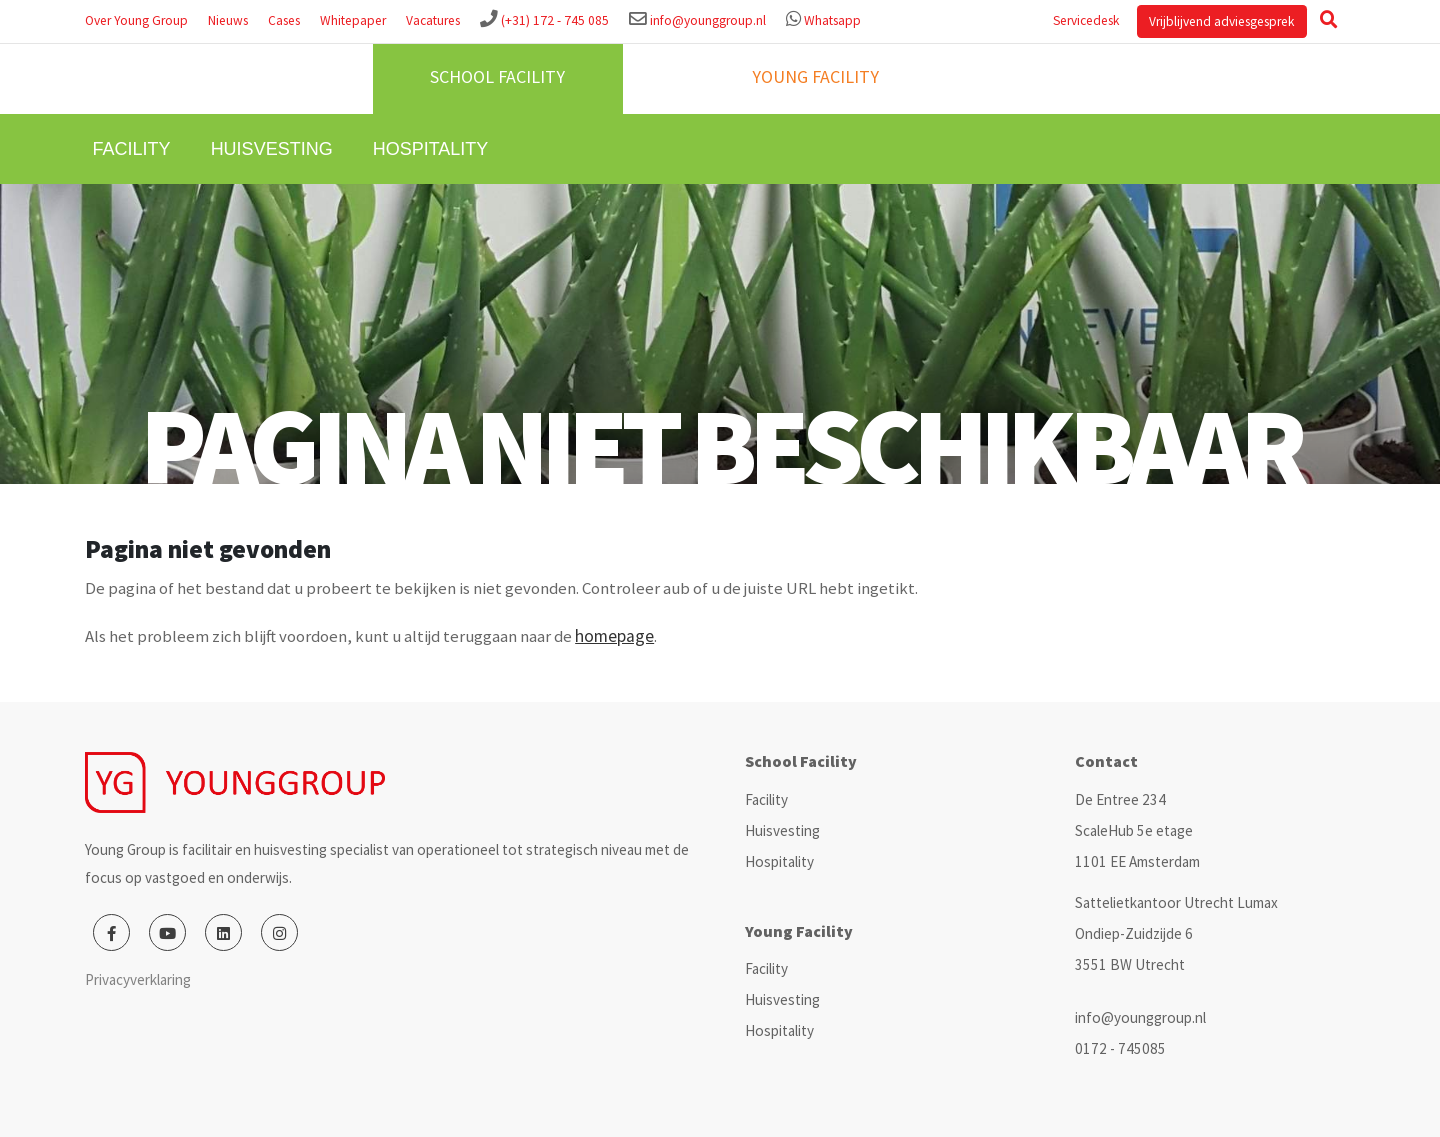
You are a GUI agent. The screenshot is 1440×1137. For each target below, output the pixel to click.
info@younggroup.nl (708, 20)
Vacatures (433, 20)
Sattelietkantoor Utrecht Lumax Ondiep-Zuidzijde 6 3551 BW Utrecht (1176, 933)
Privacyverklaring (138, 979)
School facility (497, 76)
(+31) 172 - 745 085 (555, 20)
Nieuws (228, 20)
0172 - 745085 (1120, 1048)
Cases (284, 20)
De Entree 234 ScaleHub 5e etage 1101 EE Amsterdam (1137, 830)
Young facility (815, 76)
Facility (132, 149)
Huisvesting (272, 149)
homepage (614, 636)
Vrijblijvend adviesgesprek (1221, 21)
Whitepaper (353, 20)
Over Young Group (136, 20)
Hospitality (431, 149)
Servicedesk (1086, 20)
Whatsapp (832, 20)
